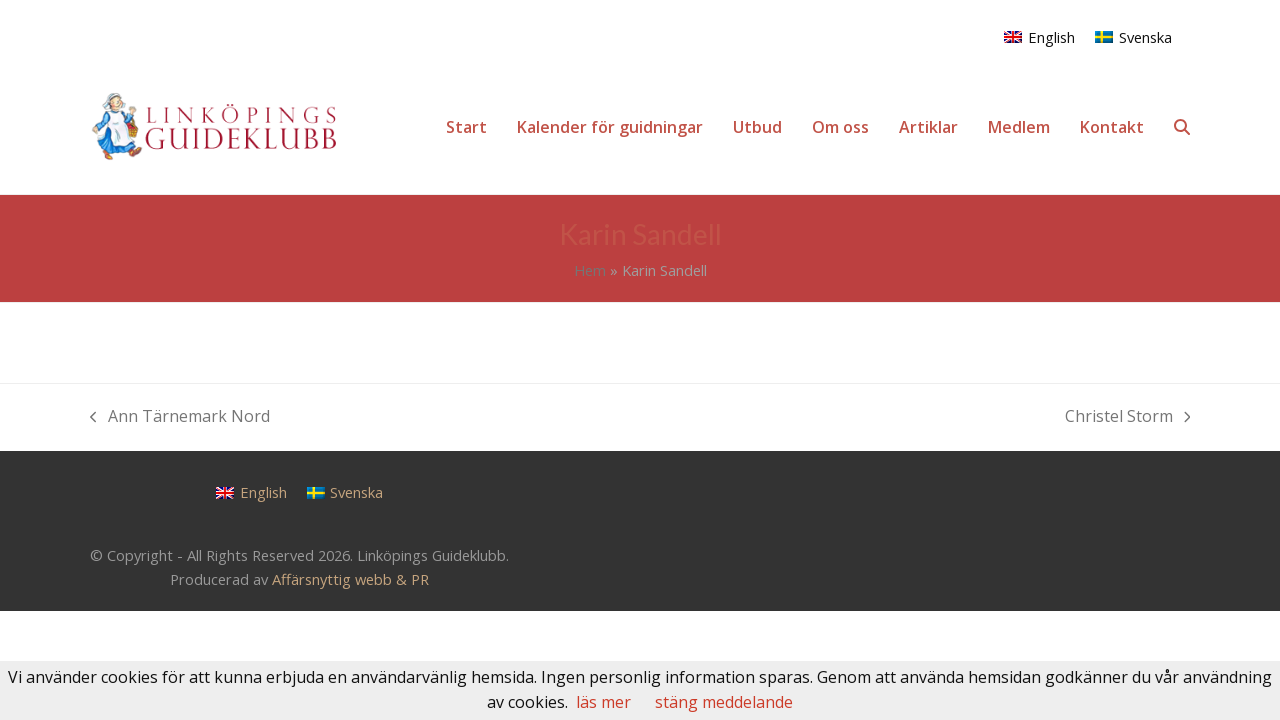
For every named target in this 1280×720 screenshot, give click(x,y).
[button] (1182, 127)
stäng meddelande (724, 702)
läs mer (603, 702)
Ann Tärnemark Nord (180, 417)
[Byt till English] (1039, 36)
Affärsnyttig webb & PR (350, 579)
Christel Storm (1128, 417)
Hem (590, 270)
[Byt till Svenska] (1133, 36)
